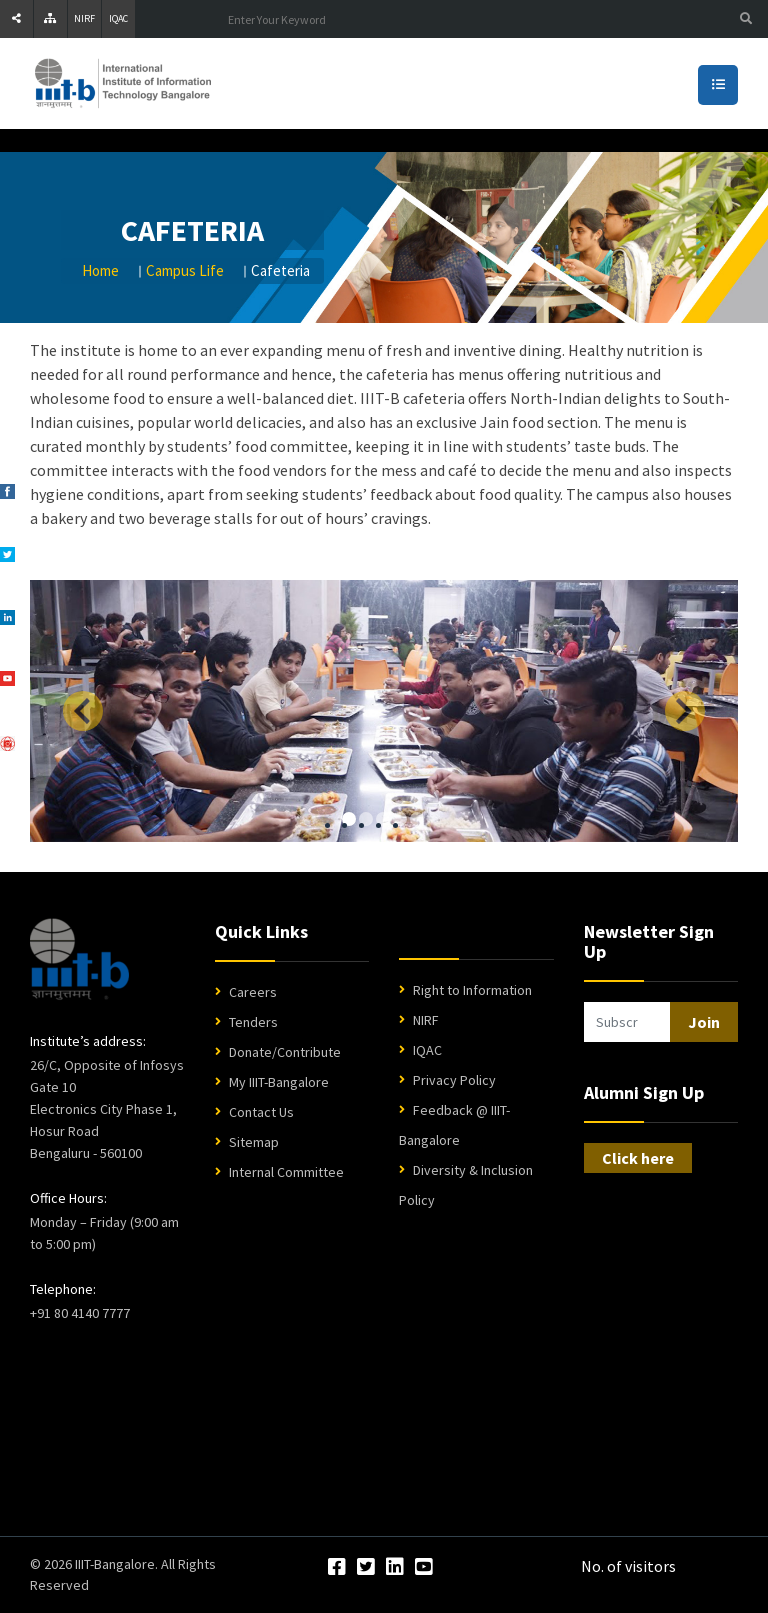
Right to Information (472, 990)
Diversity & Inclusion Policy (466, 1185)
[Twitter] (366, 1568)
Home (100, 270)
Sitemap (254, 1142)
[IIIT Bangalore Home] (79, 959)
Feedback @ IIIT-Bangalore (454, 1125)
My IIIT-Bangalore (279, 1082)
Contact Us (261, 1112)
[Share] (16, 19)
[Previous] (83, 711)
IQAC (118, 18)
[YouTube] (424, 1568)
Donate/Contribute (285, 1052)
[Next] (685, 711)
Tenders (253, 1022)
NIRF (84, 18)
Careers (253, 992)
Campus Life (185, 270)
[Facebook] (337, 1568)
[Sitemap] (50, 19)
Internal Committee (286, 1172)
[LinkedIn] (395, 1568)
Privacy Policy (454, 1080)
